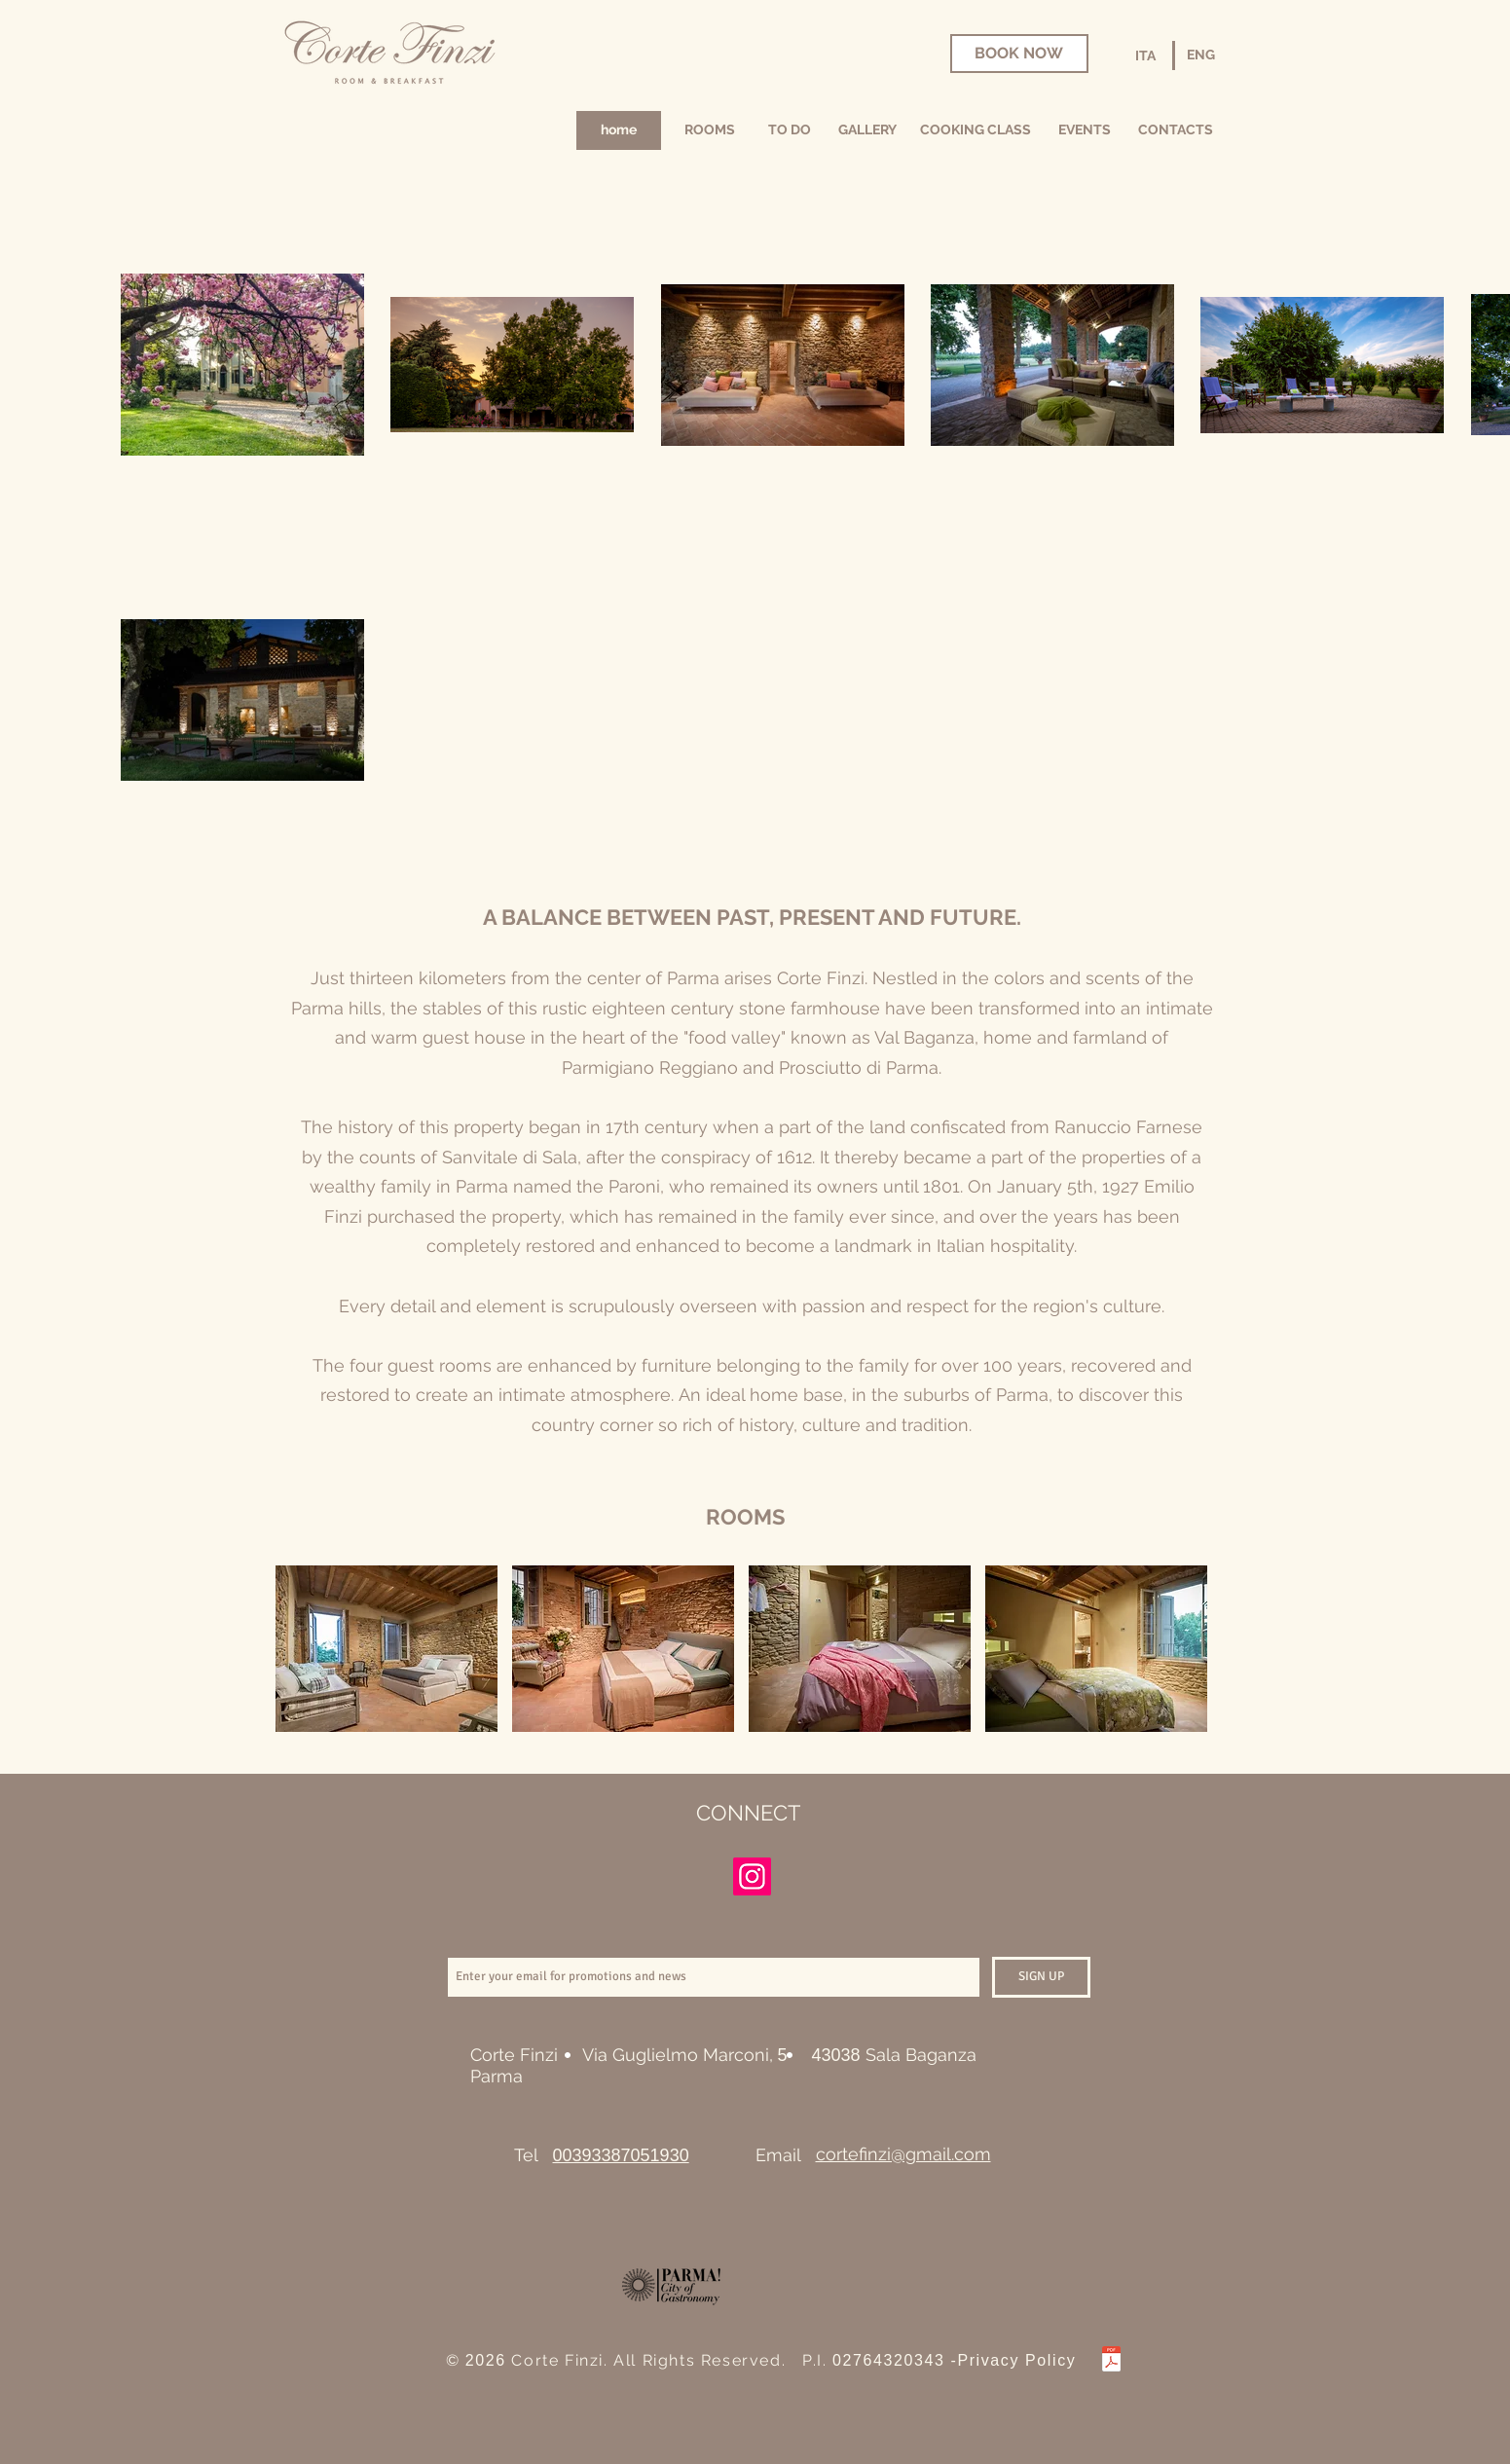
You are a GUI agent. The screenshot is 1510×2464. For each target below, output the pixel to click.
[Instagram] (752, 1876)
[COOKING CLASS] (976, 130)
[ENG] (1201, 55)
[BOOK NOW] (1019, 53)
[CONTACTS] (1175, 130)
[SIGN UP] (1041, 1977)
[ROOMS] (710, 130)
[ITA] (1145, 56)
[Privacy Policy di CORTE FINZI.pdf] (1111, 2361)
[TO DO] (790, 130)
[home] (618, 130)
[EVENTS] (1085, 130)
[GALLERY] (867, 130)
